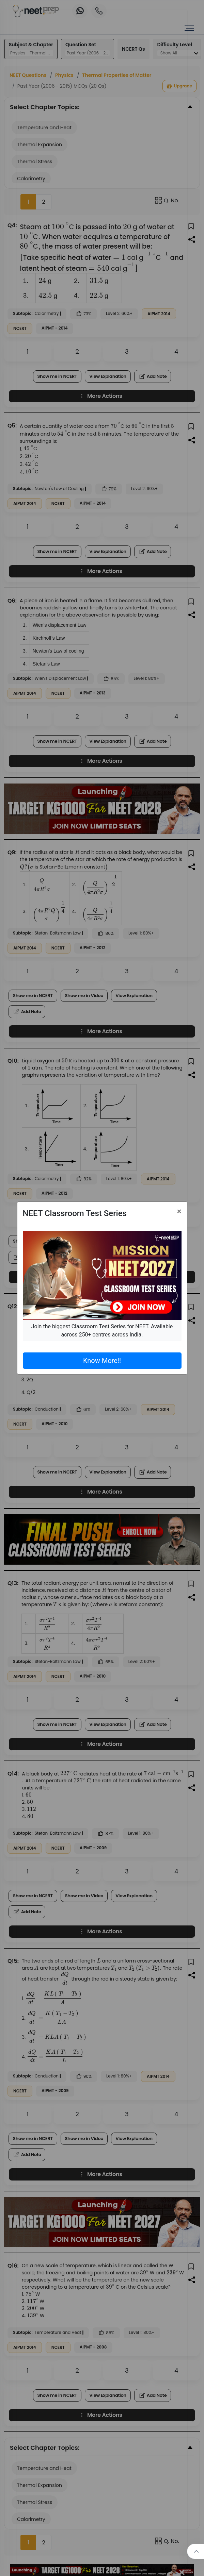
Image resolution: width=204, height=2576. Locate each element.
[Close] (179, 1211)
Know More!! (102, 1361)
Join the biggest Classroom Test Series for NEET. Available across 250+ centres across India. (102, 1330)
